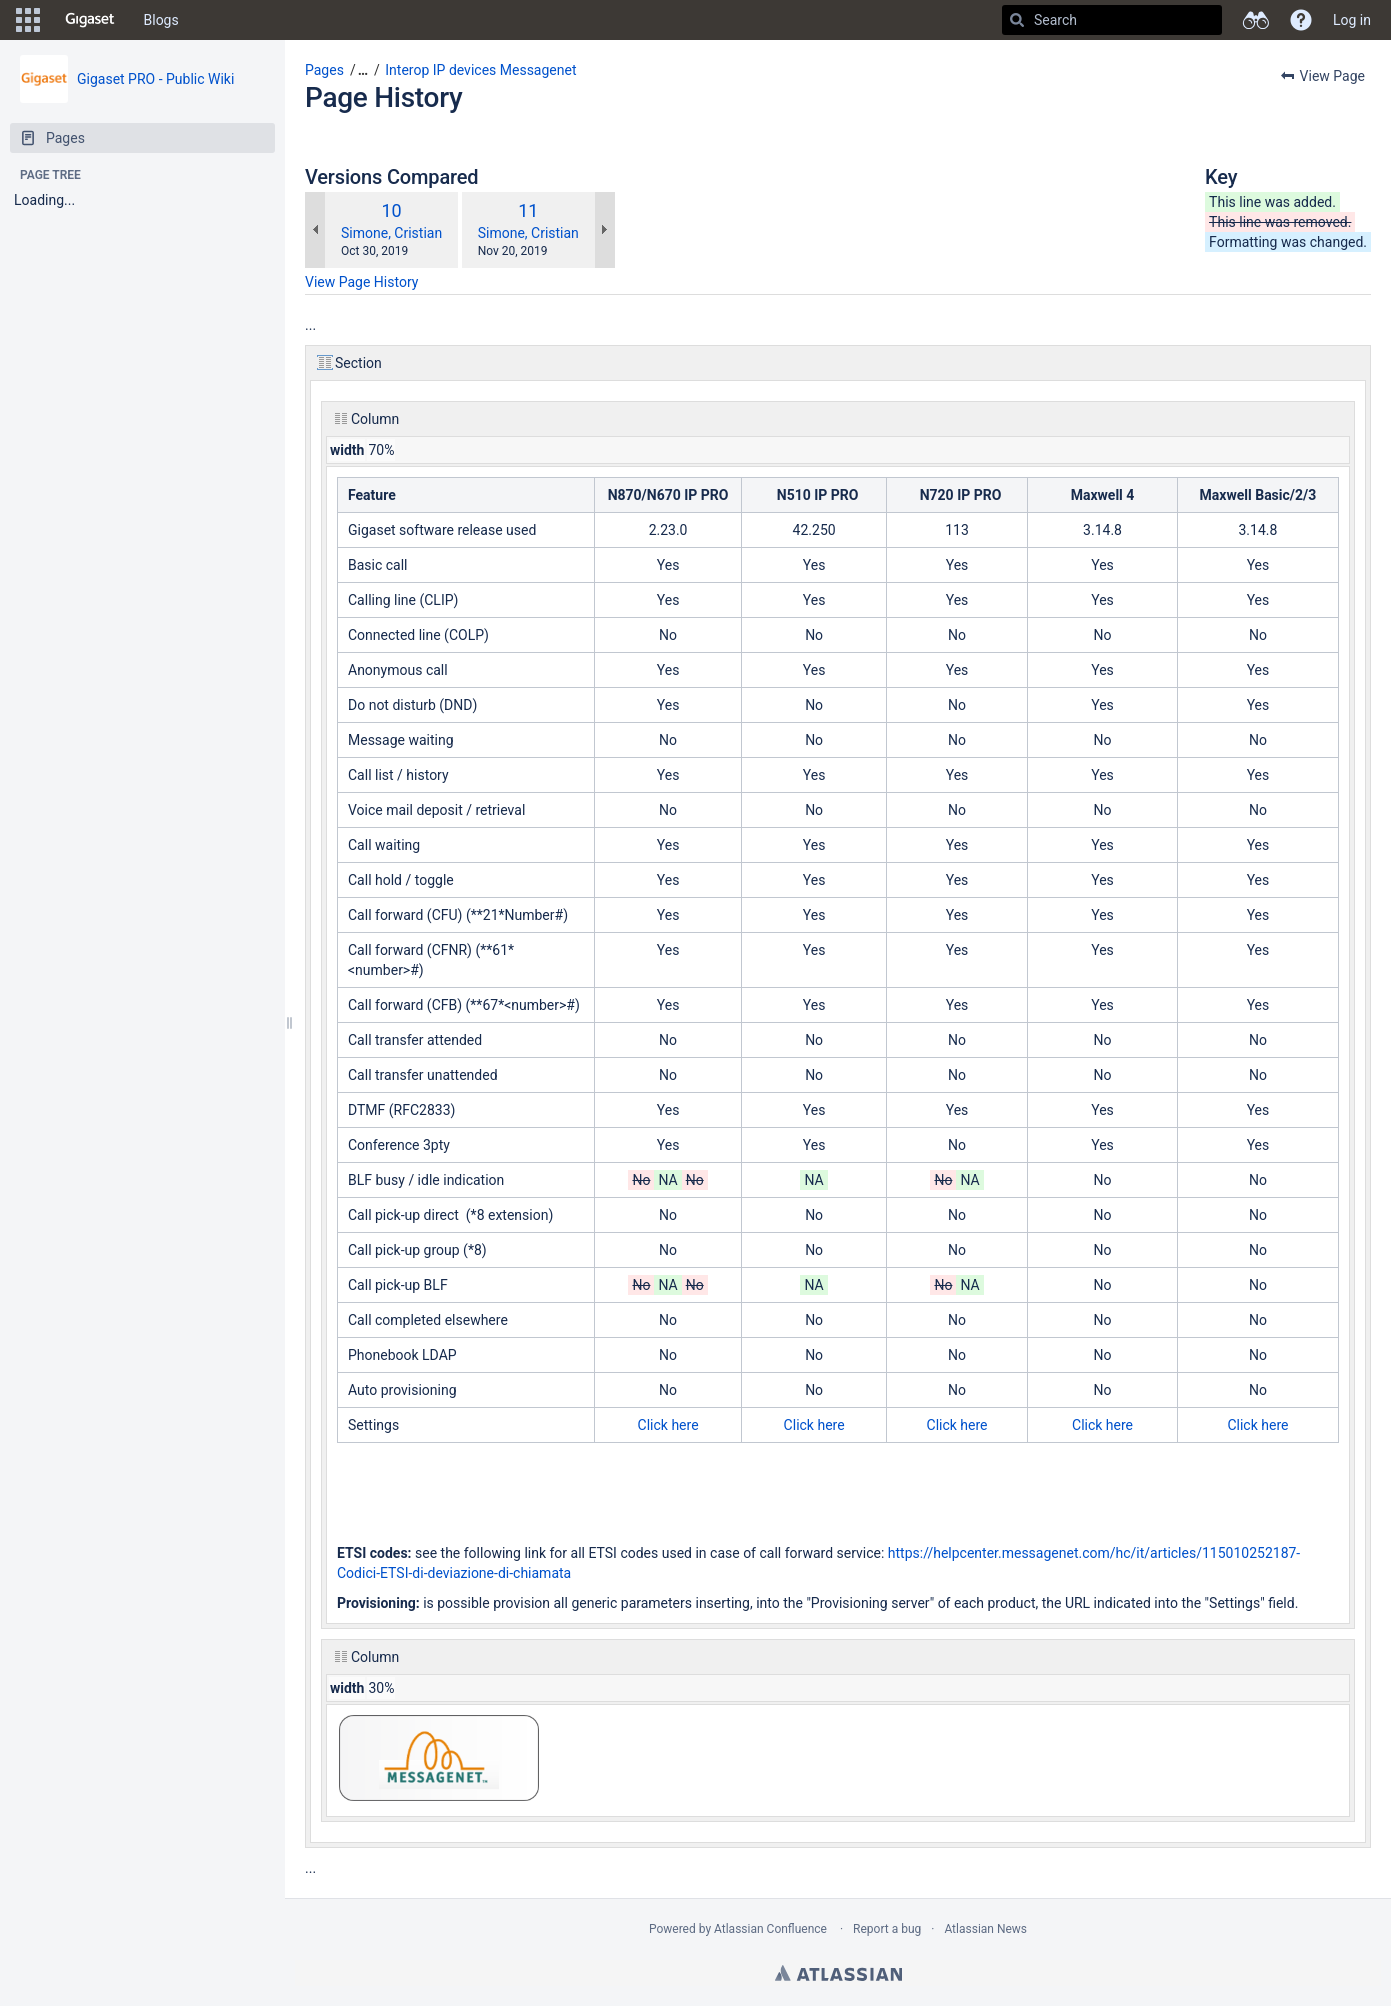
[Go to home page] (90, 20)
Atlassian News (985, 1929)
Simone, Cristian (391, 233)
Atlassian (838, 1973)
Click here (668, 1425)
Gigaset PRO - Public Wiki (155, 79)
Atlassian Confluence (770, 1929)
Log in (1352, 20)
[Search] (1017, 20)
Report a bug (887, 1929)
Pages (324, 70)
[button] (28, 20)
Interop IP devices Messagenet (480, 70)
